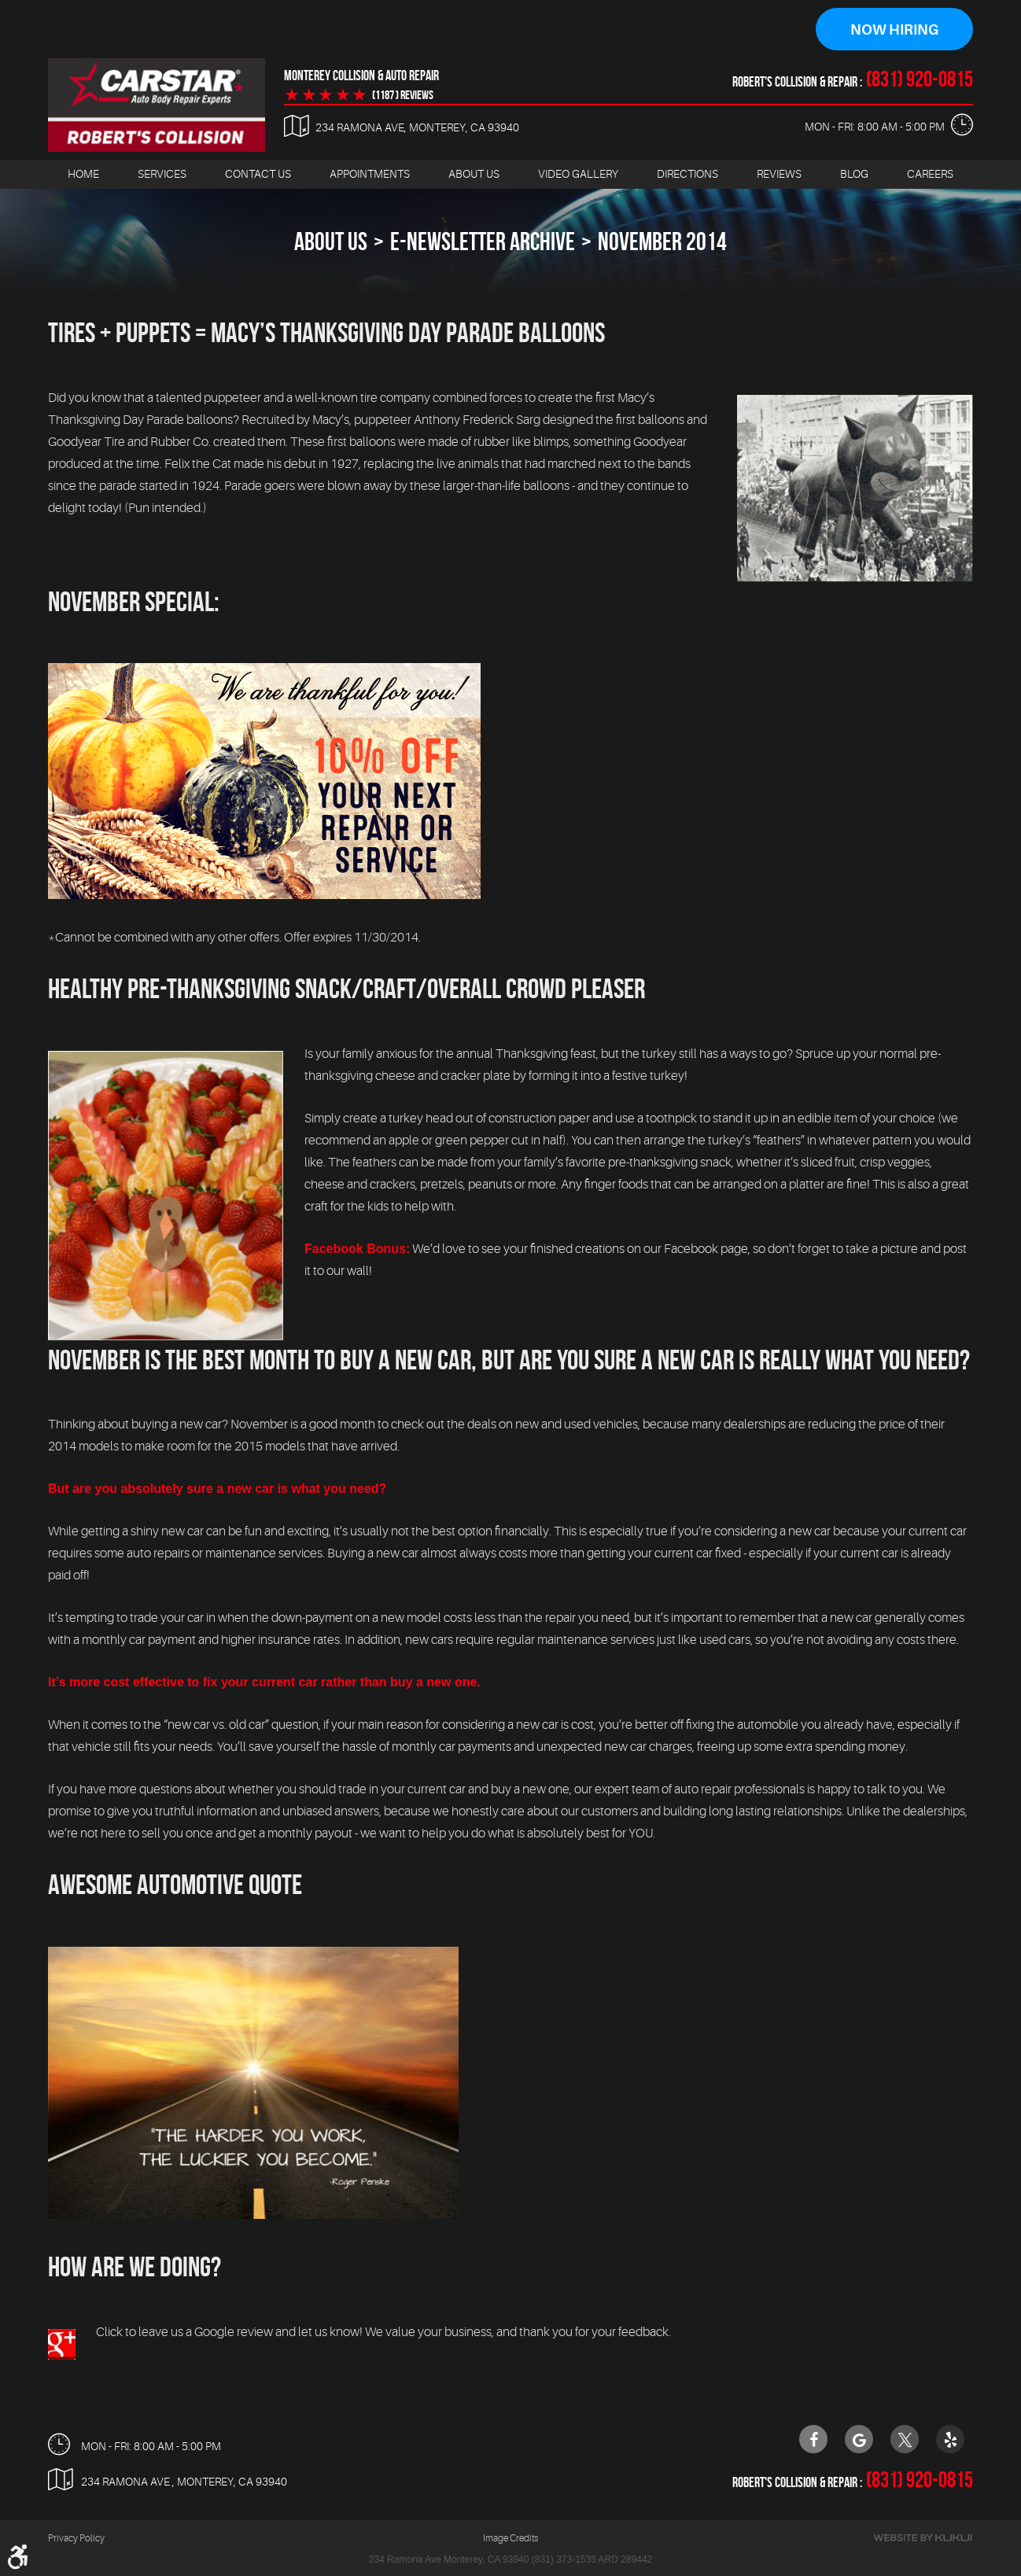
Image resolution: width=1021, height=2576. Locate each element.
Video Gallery (578, 174)
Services (162, 174)
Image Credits (510, 2538)
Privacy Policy (76, 2538)
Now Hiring (894, 30)
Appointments (370, 174)
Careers (930, 174)
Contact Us (258, 174)
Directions (687, 174)
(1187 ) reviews (402, 95)
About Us (473, 174)
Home (83, 174)
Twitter (904, 2439)
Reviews (779, 174)
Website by (922, 2538)
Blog (854, 174)
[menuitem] (83, 174)
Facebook (813, 2439)
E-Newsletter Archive (482, 241)
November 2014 (662, 241)
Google (859, 2439)
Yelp (950, 2439)
